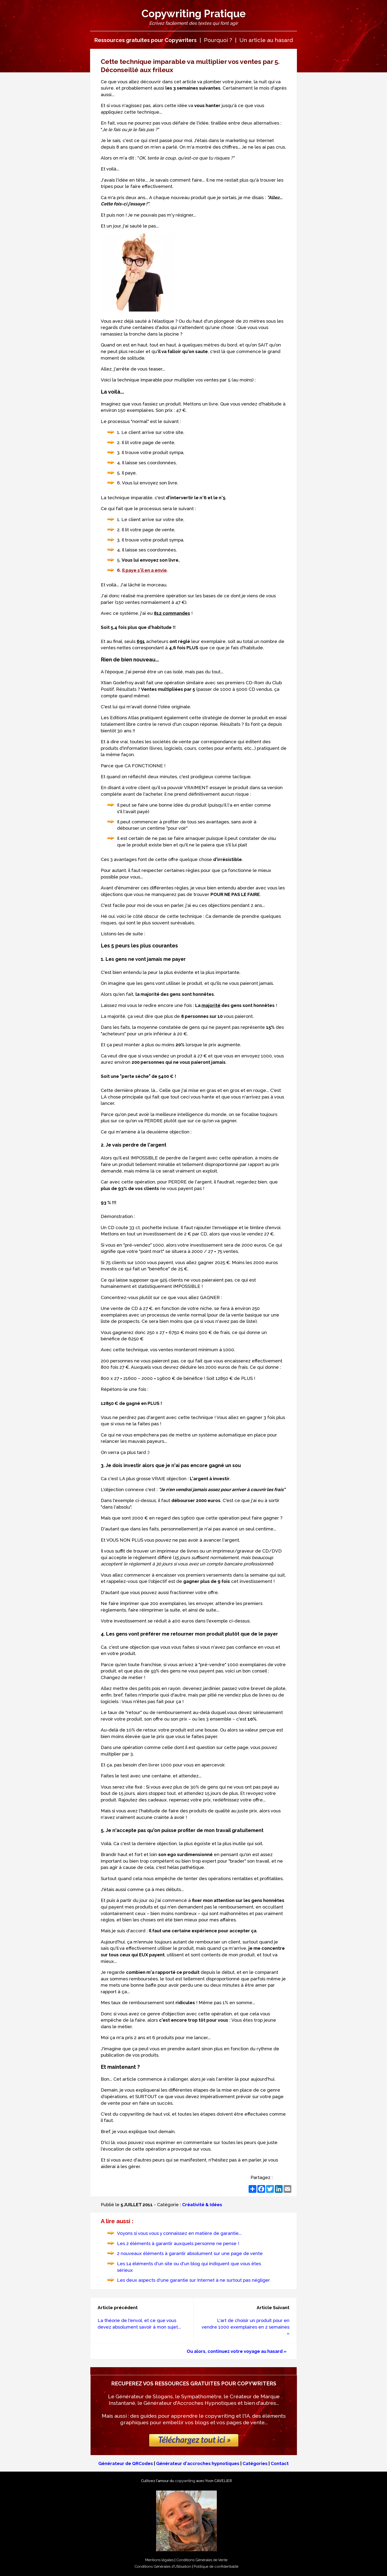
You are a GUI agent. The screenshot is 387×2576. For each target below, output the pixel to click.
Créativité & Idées (202, 2204)
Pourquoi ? (218, 40)
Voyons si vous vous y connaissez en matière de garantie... (179, 2233)
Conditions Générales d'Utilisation (163, 2566)
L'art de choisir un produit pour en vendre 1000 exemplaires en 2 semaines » (245, 2327)
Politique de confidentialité (216, 2566)
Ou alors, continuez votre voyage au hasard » (236, 2351)
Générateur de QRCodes (125, 2463)
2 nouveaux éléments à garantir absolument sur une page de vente (190, 2253)
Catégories (255, 2463)
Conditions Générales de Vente (201, 2560)
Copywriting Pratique (194, 14)
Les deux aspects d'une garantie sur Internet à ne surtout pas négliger (193, 2280)
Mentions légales (159, 2560)
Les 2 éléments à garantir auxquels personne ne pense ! (178, 2243)
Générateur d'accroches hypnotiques (197, 2463)
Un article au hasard (266, 40)
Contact (280, 2463)
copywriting (185, 2481)
